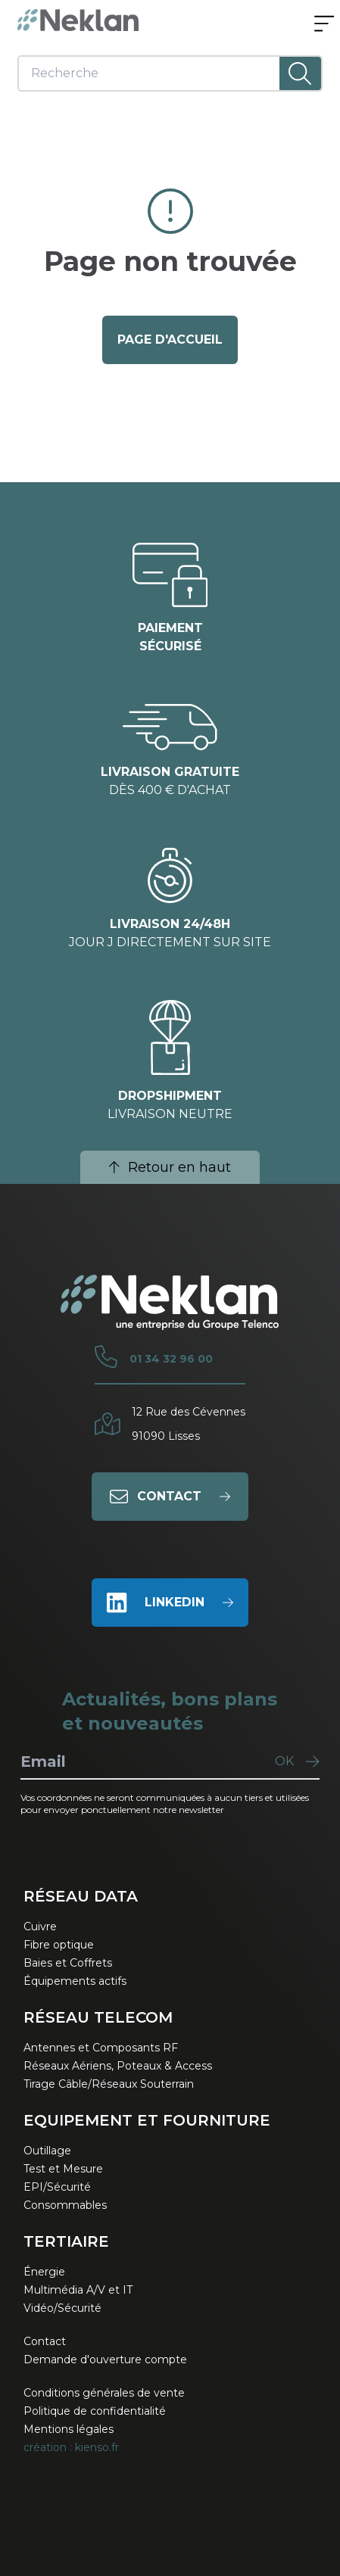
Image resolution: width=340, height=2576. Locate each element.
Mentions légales (68, 2429)
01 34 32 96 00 (171, 1359)
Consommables (65, 2205)
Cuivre (40, 1926)
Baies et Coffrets (67, 1963)
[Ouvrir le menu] (324, 25)
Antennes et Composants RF (100, 2047)
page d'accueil (170, 339)
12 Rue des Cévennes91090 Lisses (188, 1424)
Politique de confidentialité (94, 2411)
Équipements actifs (74, 1981)
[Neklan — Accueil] (78, 20)
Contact (44, 2341)
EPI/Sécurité (57, 2187)
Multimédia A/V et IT (78, 2290)
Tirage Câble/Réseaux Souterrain (108, 2084)
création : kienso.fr (71, 2447)
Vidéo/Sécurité (62, 2308)
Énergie (44, 2272)
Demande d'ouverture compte (105, 2359)
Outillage (47, 2150)
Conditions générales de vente (104, 2393)
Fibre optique (58, 1944)
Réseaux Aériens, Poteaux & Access (117, 2066)
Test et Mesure (63, 2169)
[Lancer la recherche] (300, 73)
